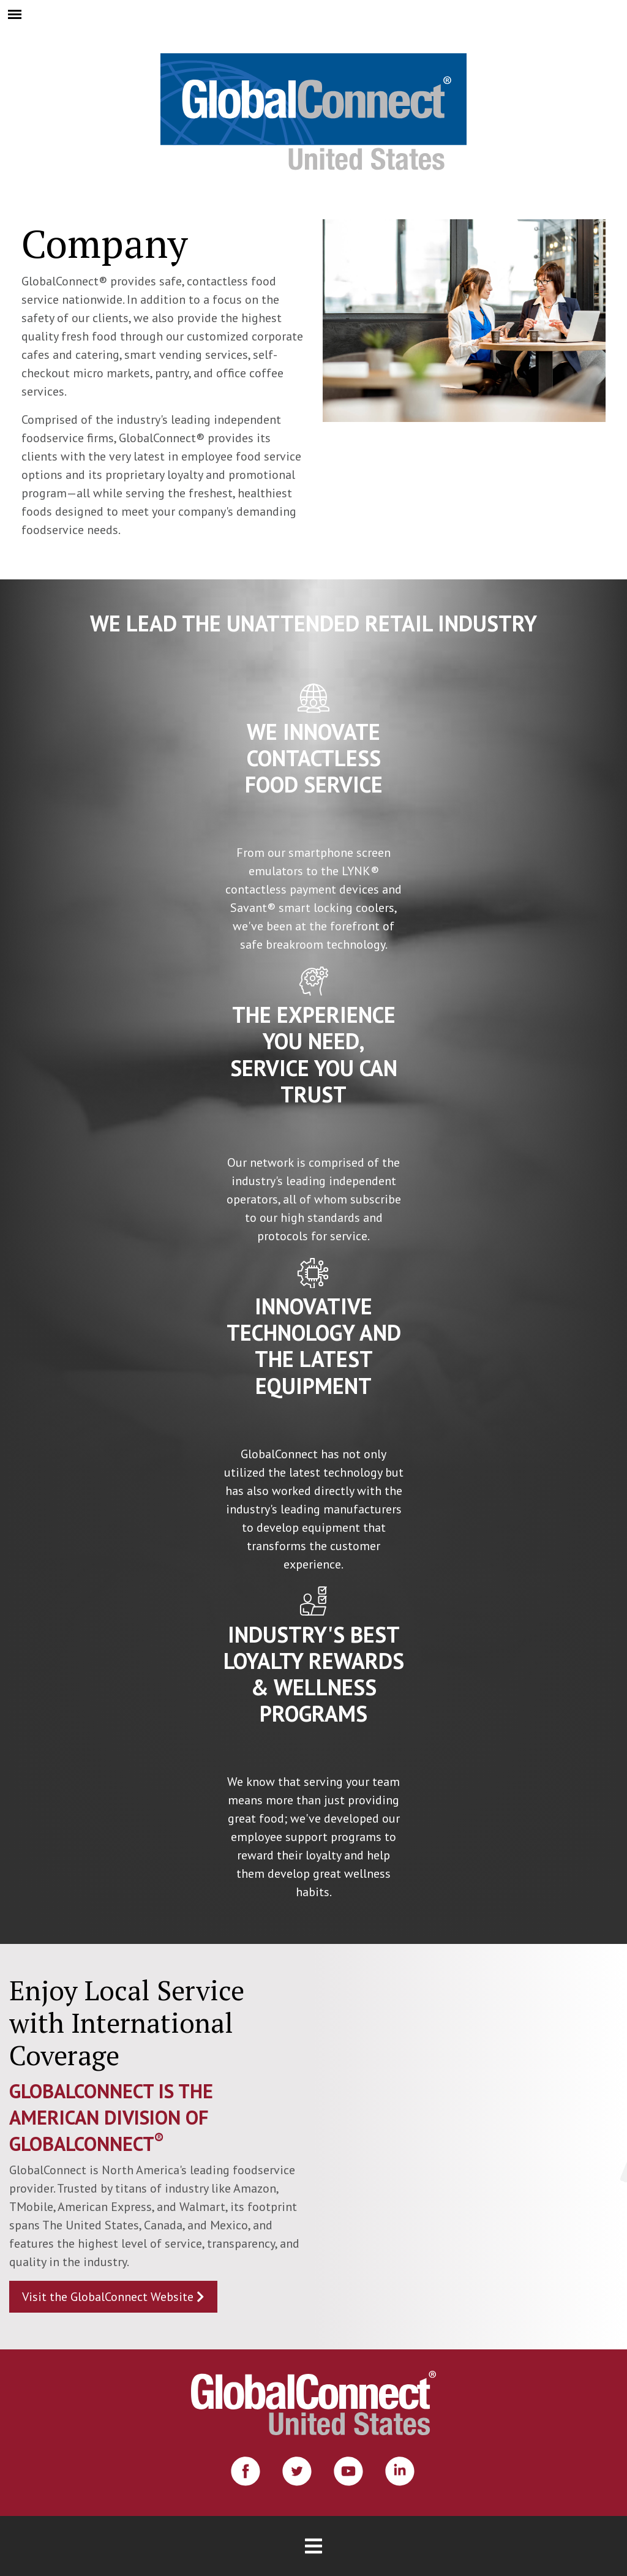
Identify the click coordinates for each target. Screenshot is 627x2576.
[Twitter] (297, 2471)
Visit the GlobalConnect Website (113, 2297)
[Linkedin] (400, 2471)
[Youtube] (348, 2471)
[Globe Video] (470, 2147)
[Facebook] (245, 2471)
